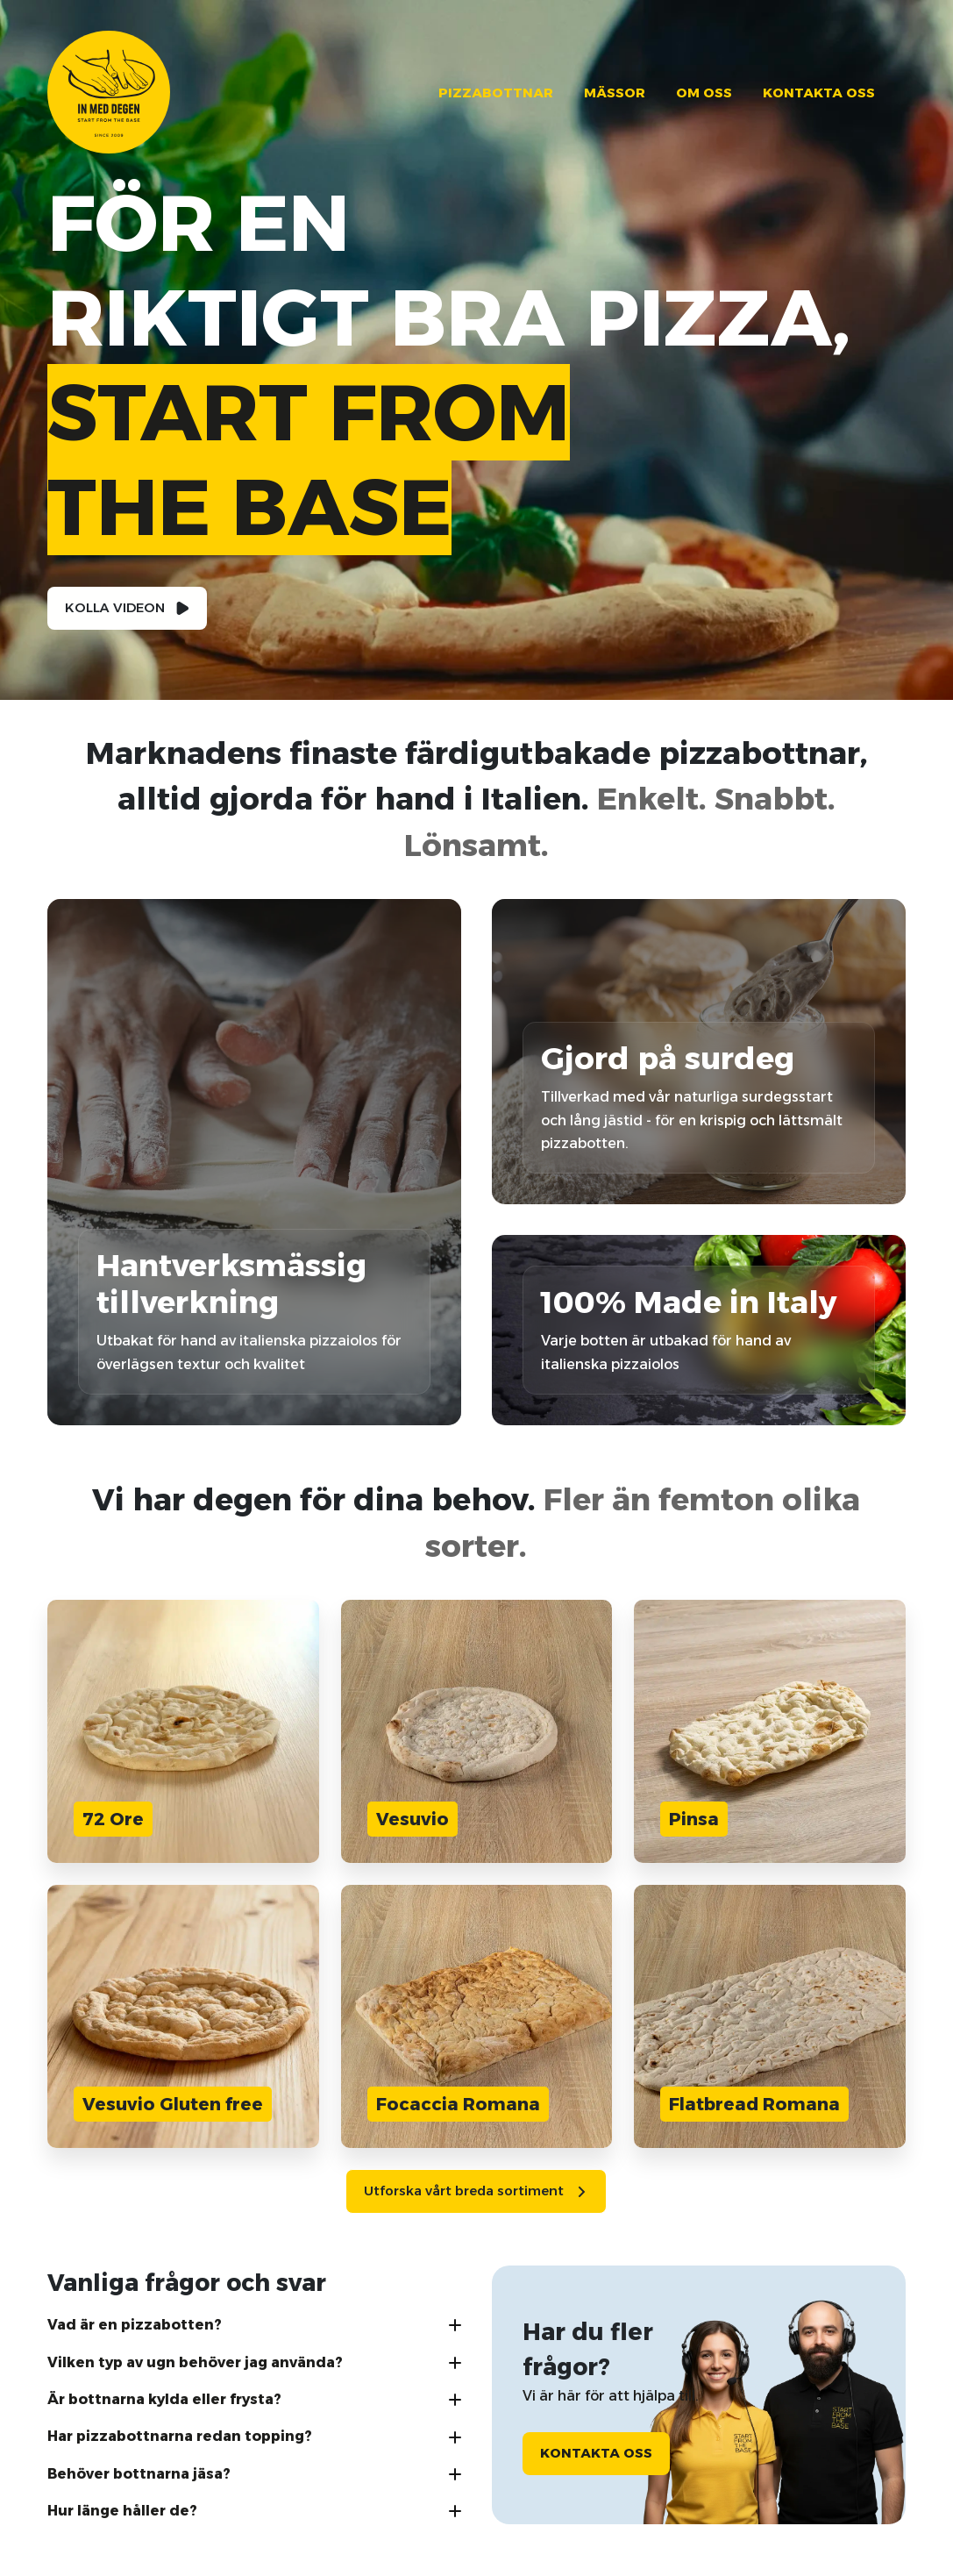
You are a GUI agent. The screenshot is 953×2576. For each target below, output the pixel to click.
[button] (254, 2319)
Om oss (704, 92)
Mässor (614, 92)
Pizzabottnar (495, 92)
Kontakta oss (819, 92)
